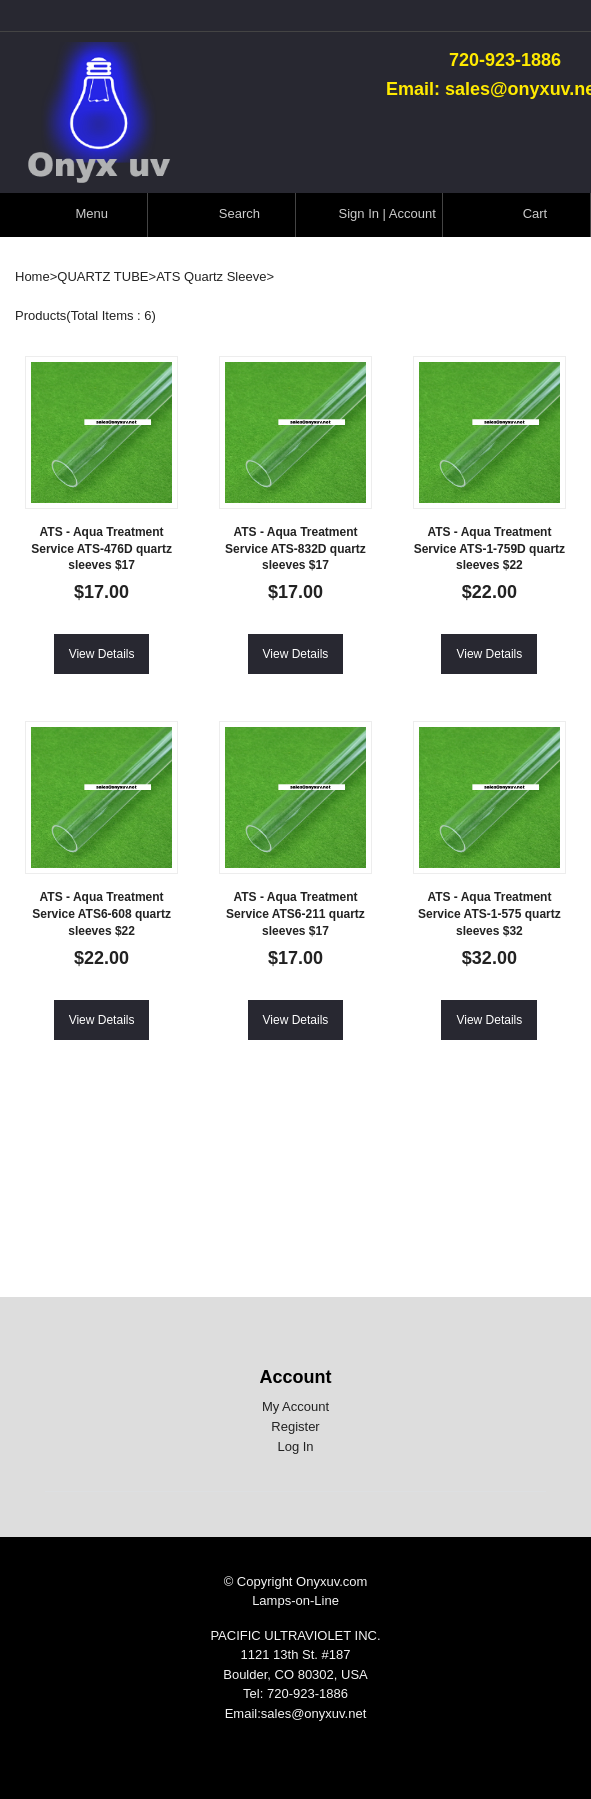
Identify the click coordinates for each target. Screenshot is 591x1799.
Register (295, 1426)
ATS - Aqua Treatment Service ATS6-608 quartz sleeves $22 (101, 914)
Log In (295, 1446)
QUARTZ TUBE (102, 276)
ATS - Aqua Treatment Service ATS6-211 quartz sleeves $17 (295, 914)
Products (40, 315)
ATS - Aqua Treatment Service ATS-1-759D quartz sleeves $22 (489, 549)
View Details (102, 654)
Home (32, 276)
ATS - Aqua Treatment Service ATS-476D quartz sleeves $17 (101, 549)
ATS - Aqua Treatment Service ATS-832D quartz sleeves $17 (295, 549)
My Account (295, 1406)
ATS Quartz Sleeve (211, 276)
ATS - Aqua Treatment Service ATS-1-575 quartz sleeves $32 (489, 914)
